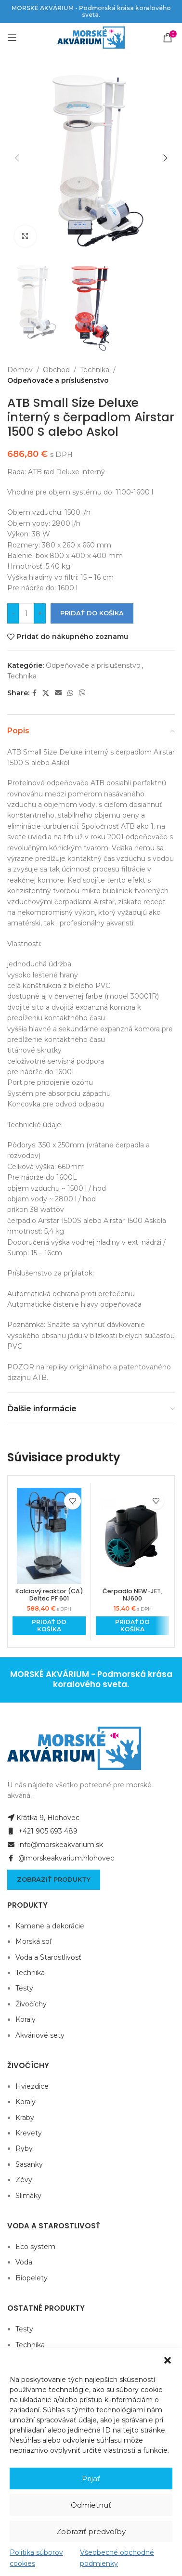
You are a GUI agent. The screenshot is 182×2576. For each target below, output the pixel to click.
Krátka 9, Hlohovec (43, 1817)
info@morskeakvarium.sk (55, 1844)
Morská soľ (33, 1941)
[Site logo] (91, 37)
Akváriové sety (40, 2035)
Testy (24, 1988)
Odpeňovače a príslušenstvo (58, 381)
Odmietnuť (91, 2505)
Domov (20, 369)
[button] (167, 2360)
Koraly (25, 2019)
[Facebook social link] (34, 693)
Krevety (28, 2133)
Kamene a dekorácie (49, 1926)
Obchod (56, 369)
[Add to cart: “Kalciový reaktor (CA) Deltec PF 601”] (49, 1625)
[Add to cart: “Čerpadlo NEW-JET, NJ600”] (132, 1625)
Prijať (91, 2478)
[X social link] (45, 693)
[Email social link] (58, 693)
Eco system (35, 2246)
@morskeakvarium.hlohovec (60, 1858)
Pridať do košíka (92, 613)
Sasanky (29, 2164)
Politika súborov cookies (36, 2557)
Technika (94, 369)
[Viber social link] (82, 693)
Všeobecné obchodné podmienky (117, 2557)
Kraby (24, 2117)
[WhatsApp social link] (70, 693)
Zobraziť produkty (54, 1879)
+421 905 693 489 (42, 1831)
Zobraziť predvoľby (91, 2531)
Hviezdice (32, 2086)
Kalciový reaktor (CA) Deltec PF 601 (49, 1594)
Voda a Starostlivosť (48, 1957)
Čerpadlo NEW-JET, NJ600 (132, 1594)
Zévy (23, 2179)
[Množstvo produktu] (26, 613)
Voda (23, 2262)
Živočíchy (31, 2004)
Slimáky (28, 2195)
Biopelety (31, 2278)
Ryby (24, 2148)
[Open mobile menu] (12, 37)
